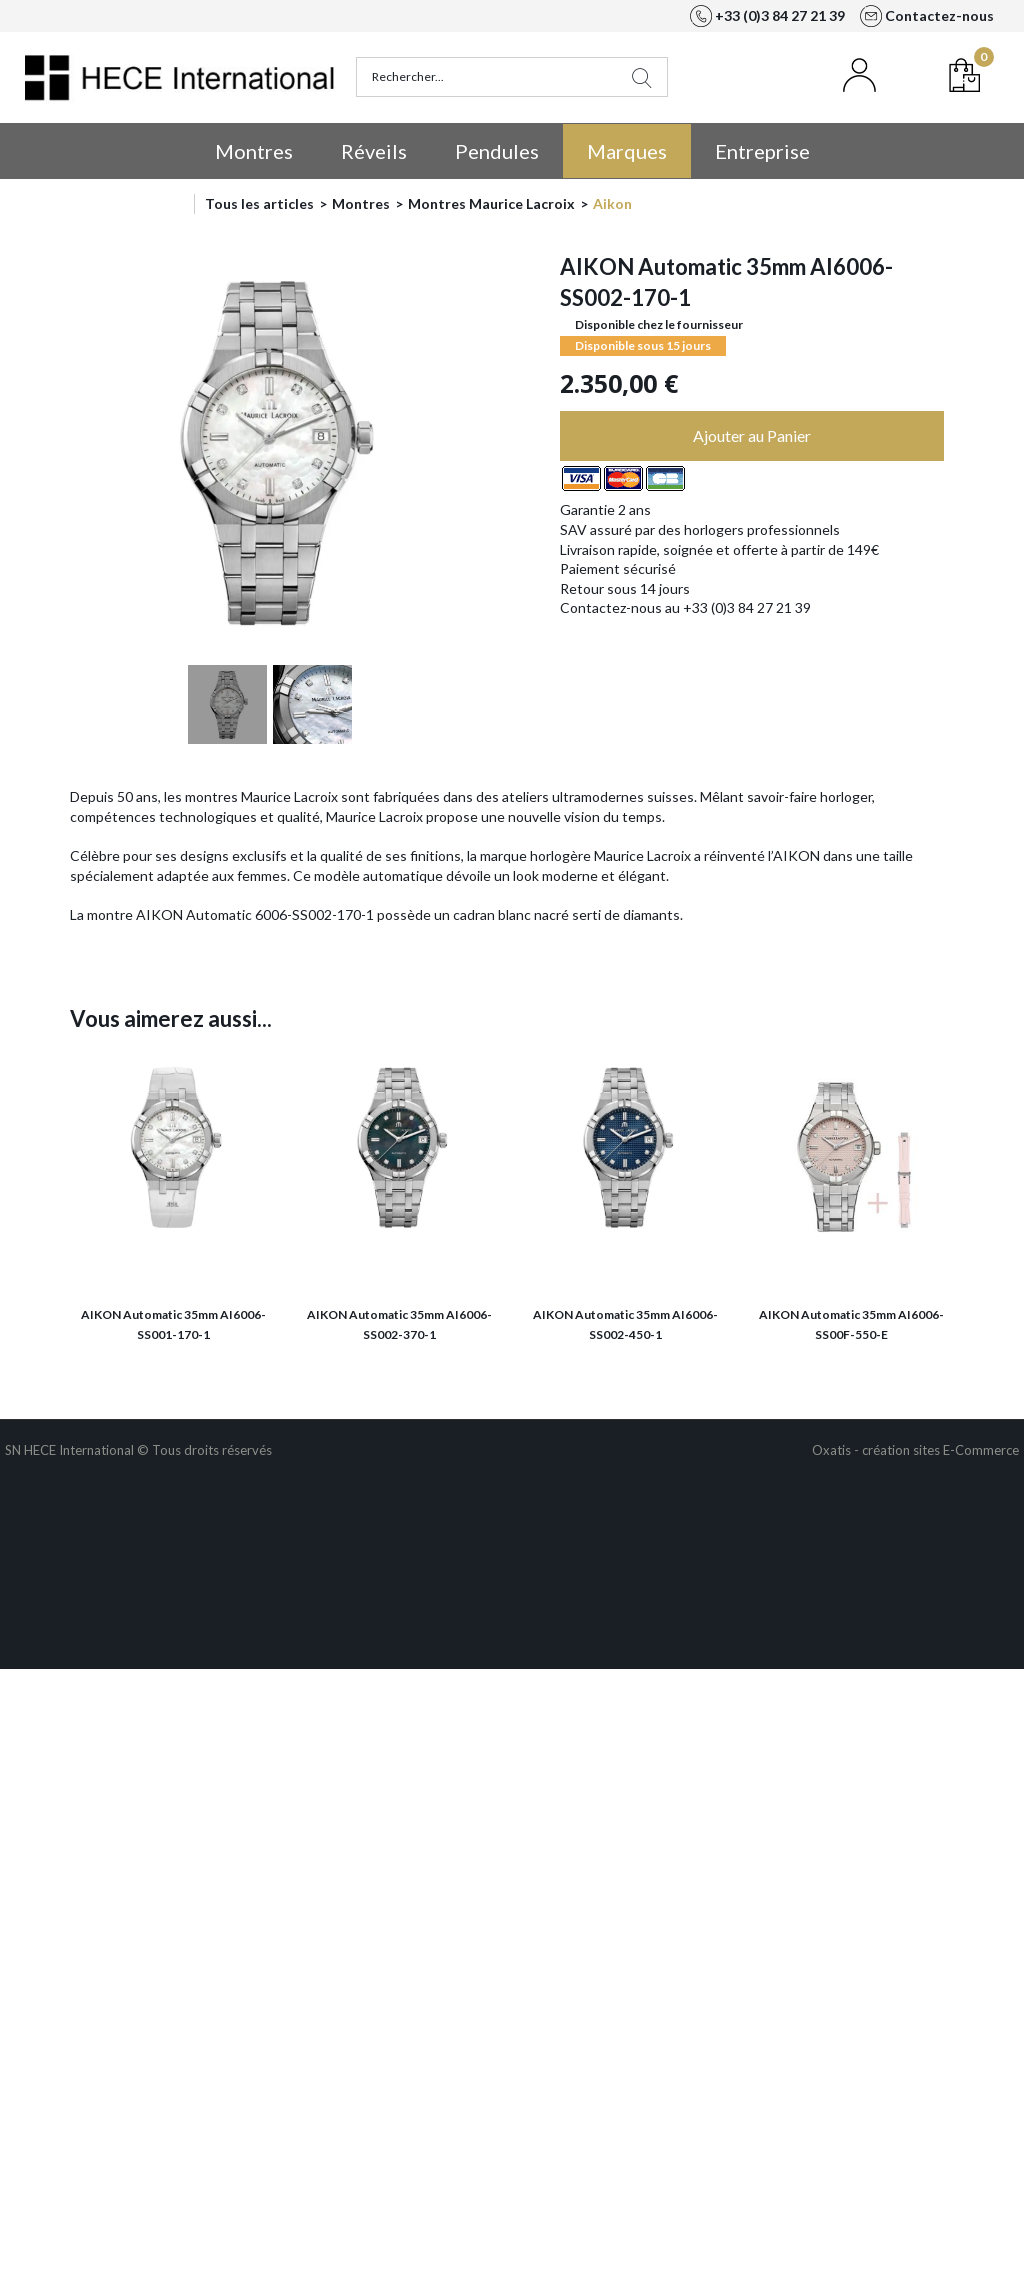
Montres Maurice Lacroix (491, 203)
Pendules (497, 151)
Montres (254, 151)
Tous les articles (259, 203)
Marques (627, 151)
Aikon (612, 203)
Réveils (374, 151)
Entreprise (762, 151)
